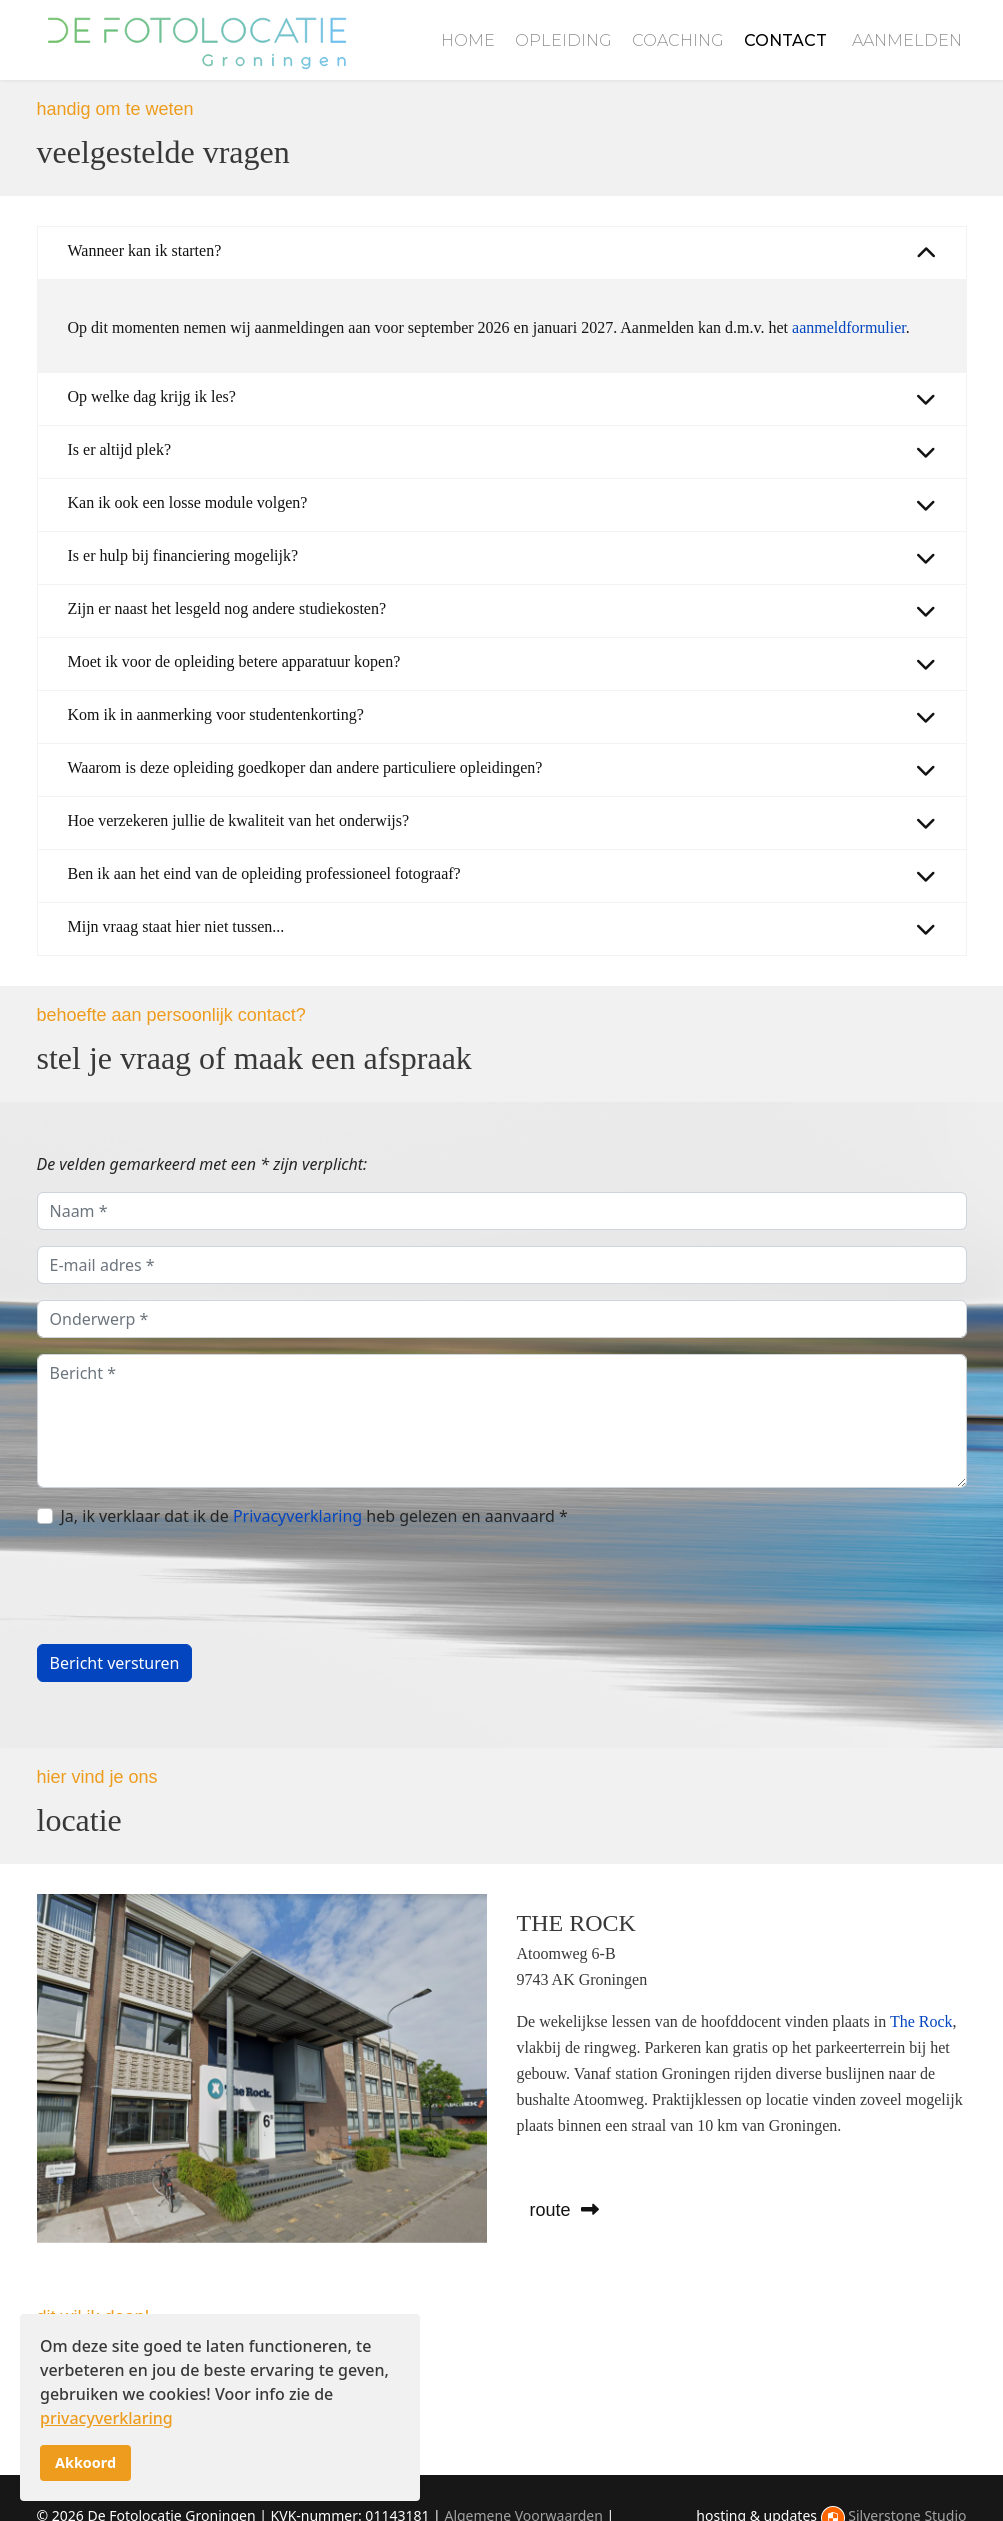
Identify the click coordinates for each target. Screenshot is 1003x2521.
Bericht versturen (115, 1663)
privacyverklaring (106, 2418)
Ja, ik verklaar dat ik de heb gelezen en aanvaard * (314, 1516)
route (564, 2209)
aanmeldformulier (849, 327)
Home (468, 40)
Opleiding (563, 40)
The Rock (921, 2020)
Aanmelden (907, 40)
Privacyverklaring (297, 1516)
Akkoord (85, 2462)
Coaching (678, 40)
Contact (785, 40)
